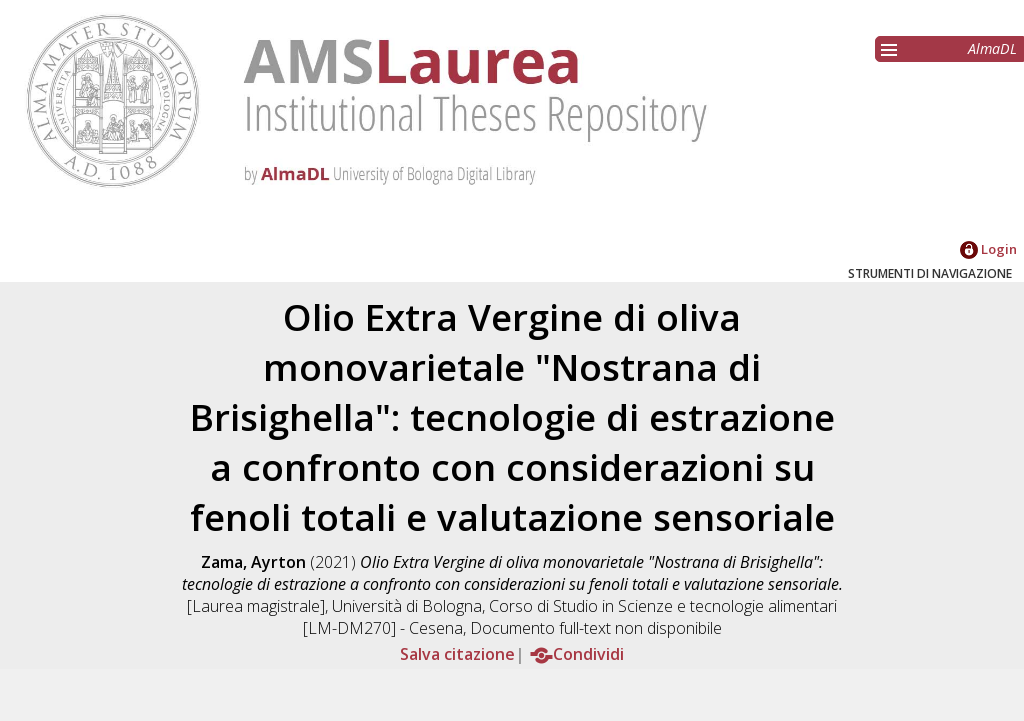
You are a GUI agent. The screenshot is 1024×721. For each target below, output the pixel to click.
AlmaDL (992, 48)
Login (988, 249)
